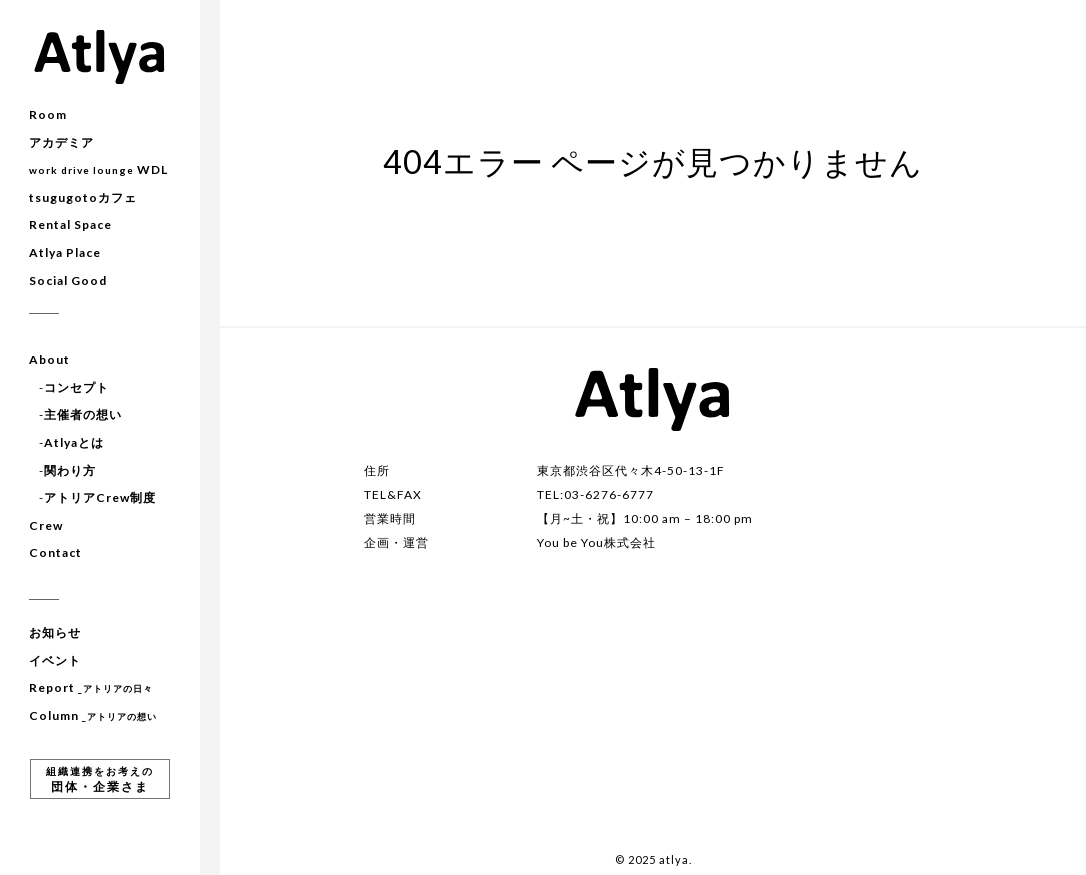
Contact (55, 552)
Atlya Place (65, 252)
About (49, 359)
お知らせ (55, 632)
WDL (98, 169)
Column (93, 715)
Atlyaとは (74, 442)
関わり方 (70, 470)
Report (91, 687)
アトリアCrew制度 (100, 497)
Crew (46, 525)
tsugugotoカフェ (83, 197)
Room (48, 114)
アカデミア (61, 142)
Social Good (68, 280)
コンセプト (76, 387)
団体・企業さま (100, 779)
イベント (55, 660)
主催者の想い (83, 414)
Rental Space (70, 224)
